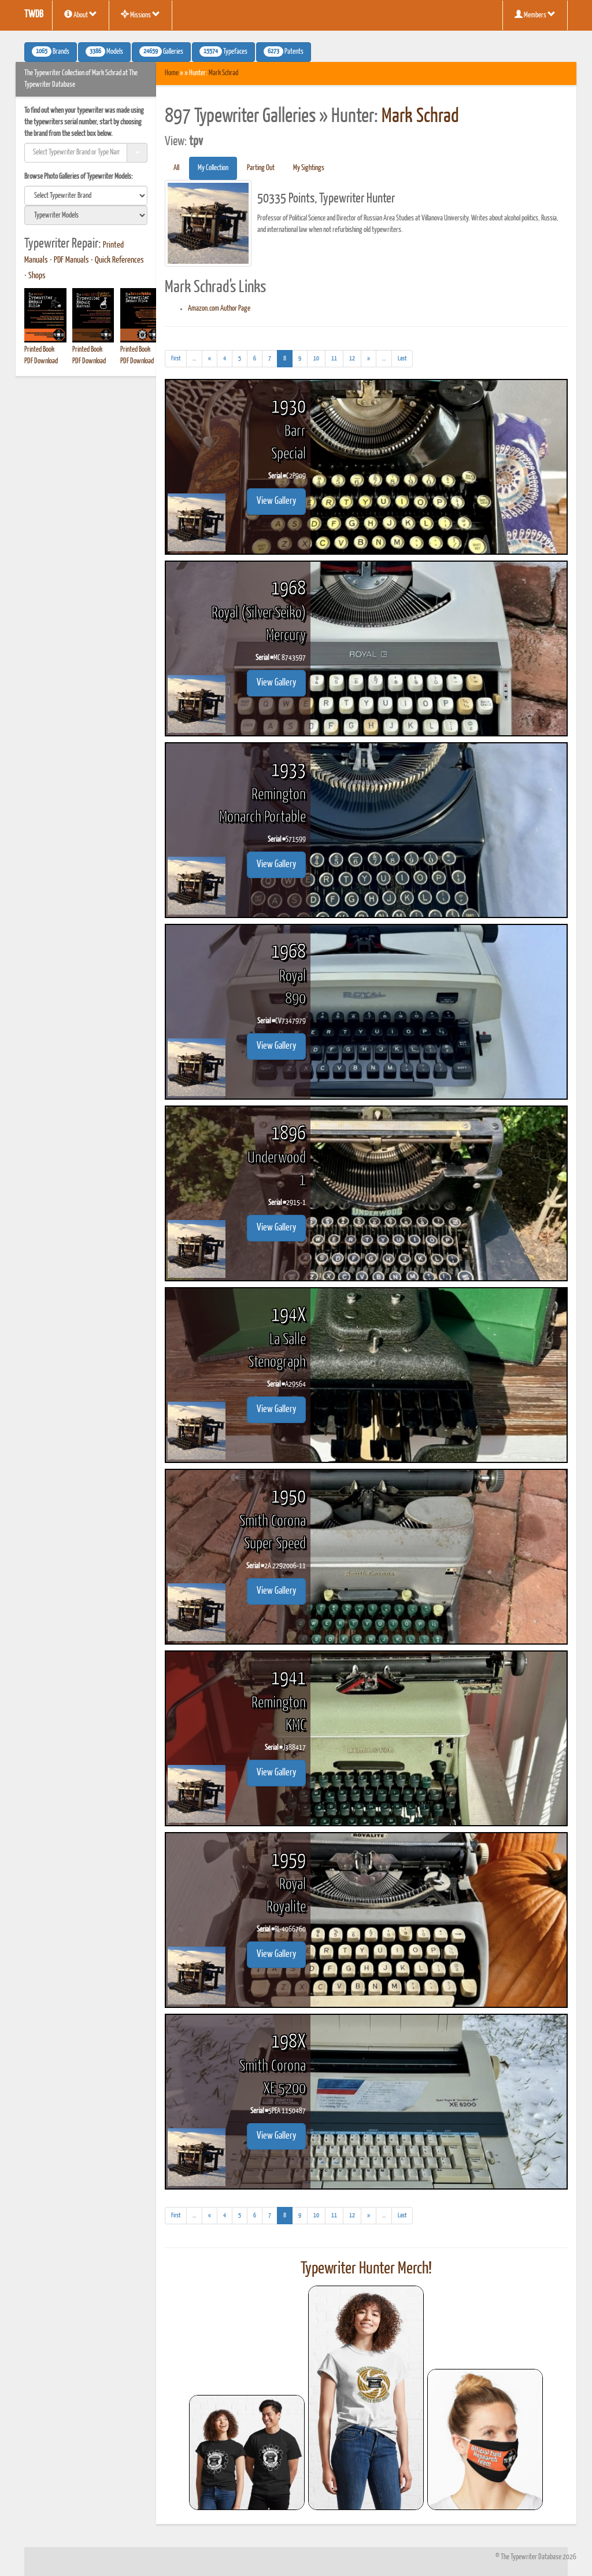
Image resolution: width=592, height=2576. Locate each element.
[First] (176, 358)
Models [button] (104, 51)
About (80, 14)
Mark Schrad (223, 73)
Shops (37, 276)
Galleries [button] (161, 51)
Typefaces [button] (223, 51)
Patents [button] (284, 51)
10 (316, 358)
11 (334, 358)
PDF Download (41, 361)
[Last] (402, 358)
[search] (85, 195)
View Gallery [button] (276, 501)
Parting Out (261, 168)
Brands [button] (50, 51)
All (176, 168)
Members (535, 14)
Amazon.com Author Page (219, 308)
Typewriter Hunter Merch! (366, 2269)
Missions (140, 14)
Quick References (119, 260)
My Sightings (308, 168)
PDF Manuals (71, 260)
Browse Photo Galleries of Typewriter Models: (78, 176)
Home (172, 73)
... (197, 360)
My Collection (213, 168)
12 (352, 358)
